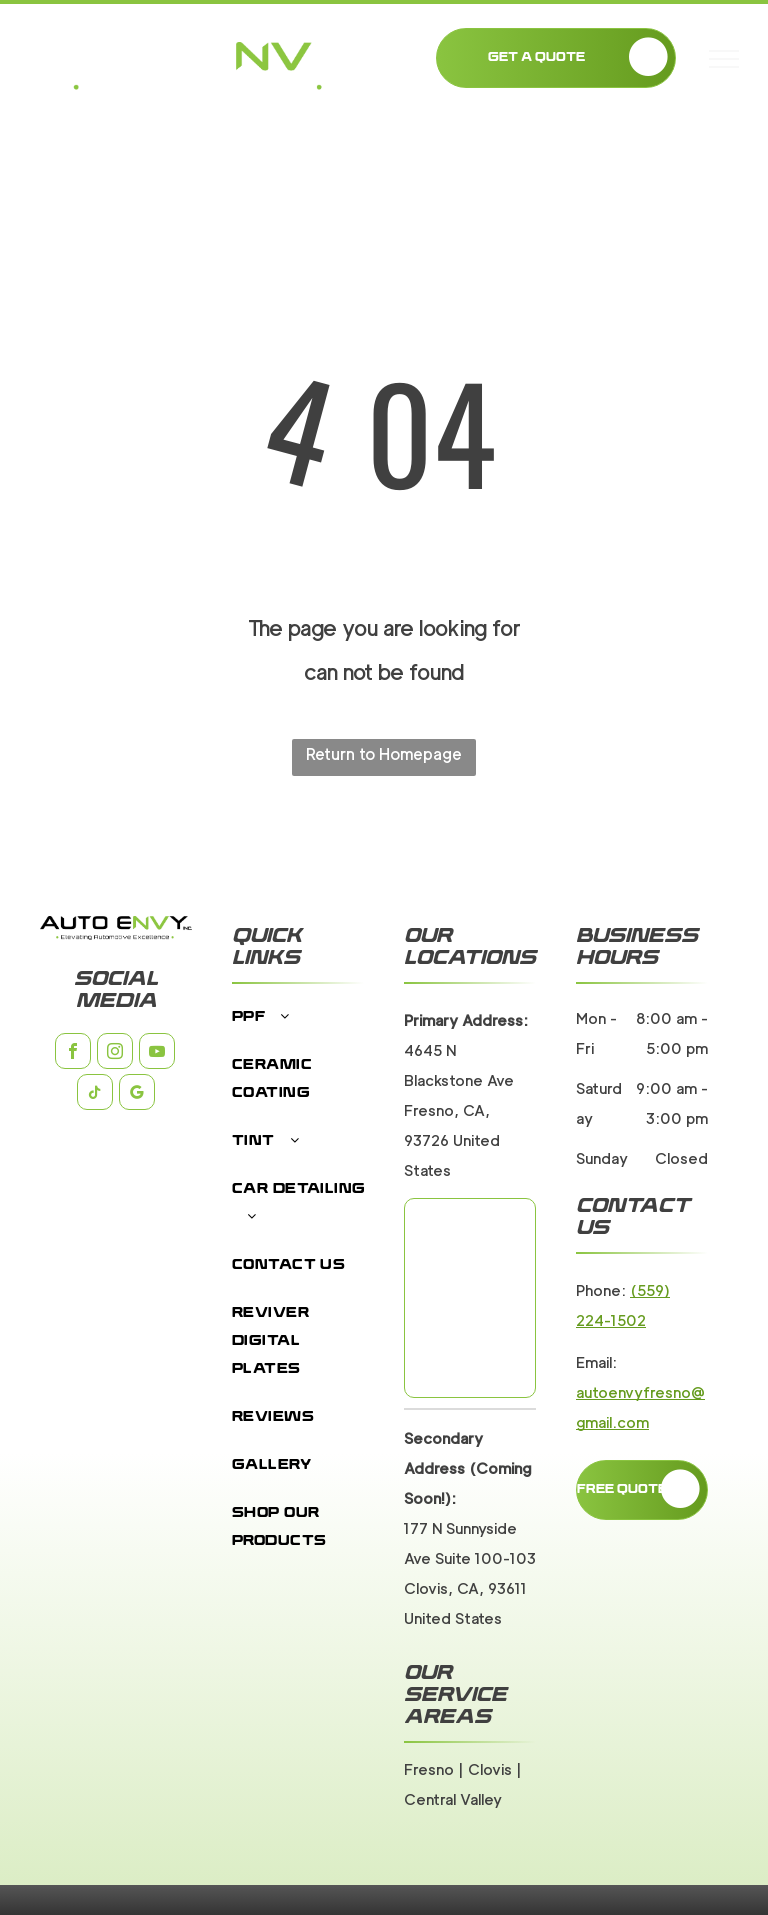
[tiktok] (95, 1094)
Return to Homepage (384, 754)
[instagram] (115, 1053)
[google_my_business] (137, 1094)
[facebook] (73, 1053)
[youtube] (157, 1053)
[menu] (724, 59)
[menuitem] (300, 1028)
